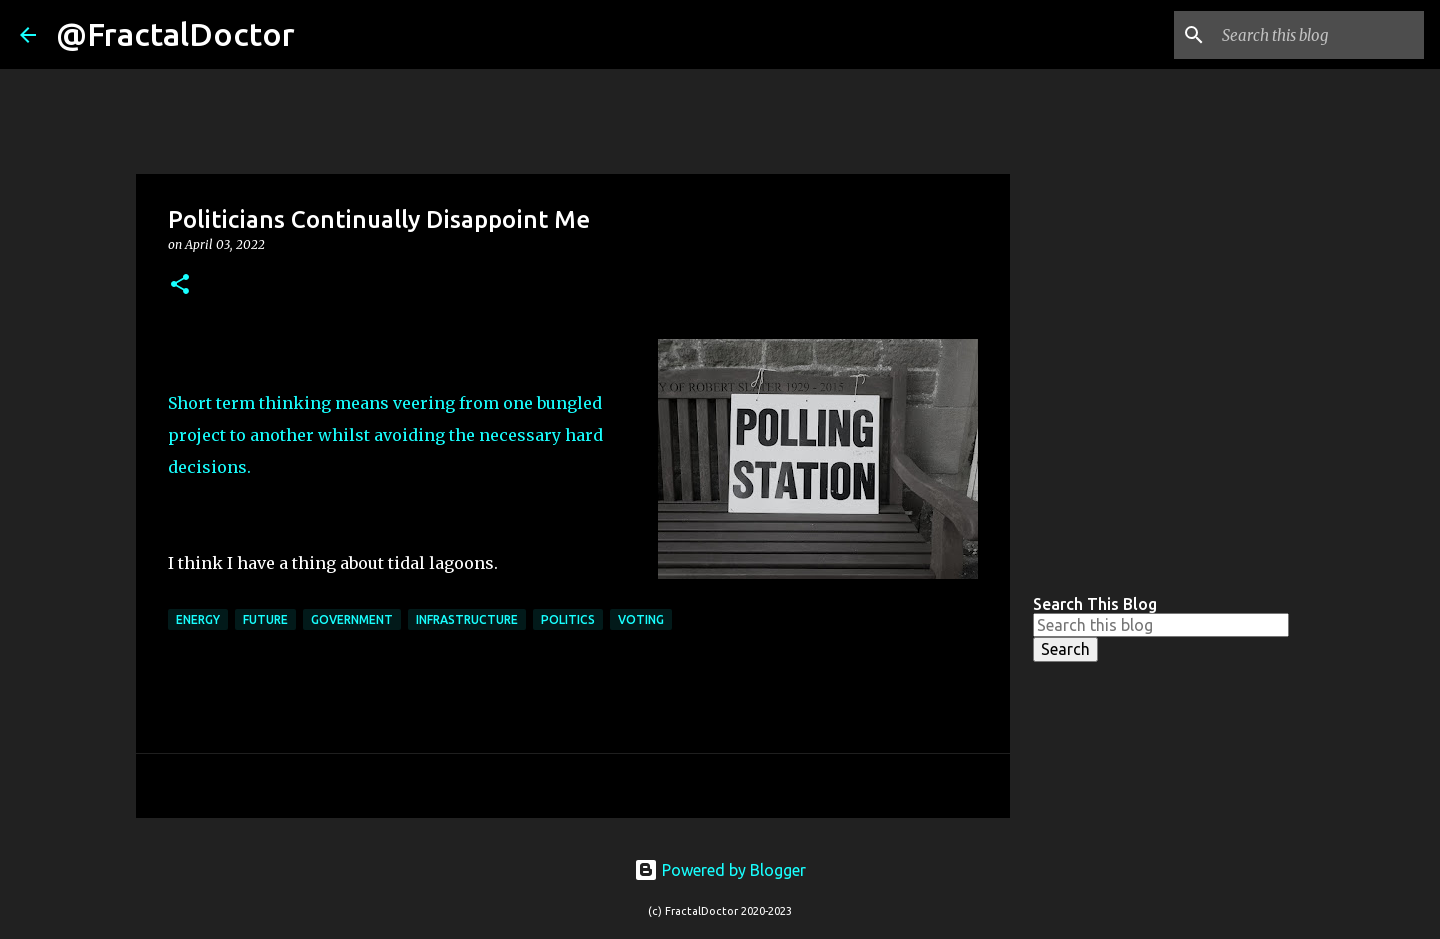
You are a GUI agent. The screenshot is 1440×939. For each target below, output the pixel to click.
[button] (180, 285)
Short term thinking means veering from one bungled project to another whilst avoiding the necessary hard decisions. (385, 435)
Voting (641, 619)
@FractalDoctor (175, 34)
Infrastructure (467, 619)
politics (568, 619)
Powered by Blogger (720, 870)
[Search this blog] (1319, 35)
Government (352, 619)
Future (265, 619)
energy (198, 619)
